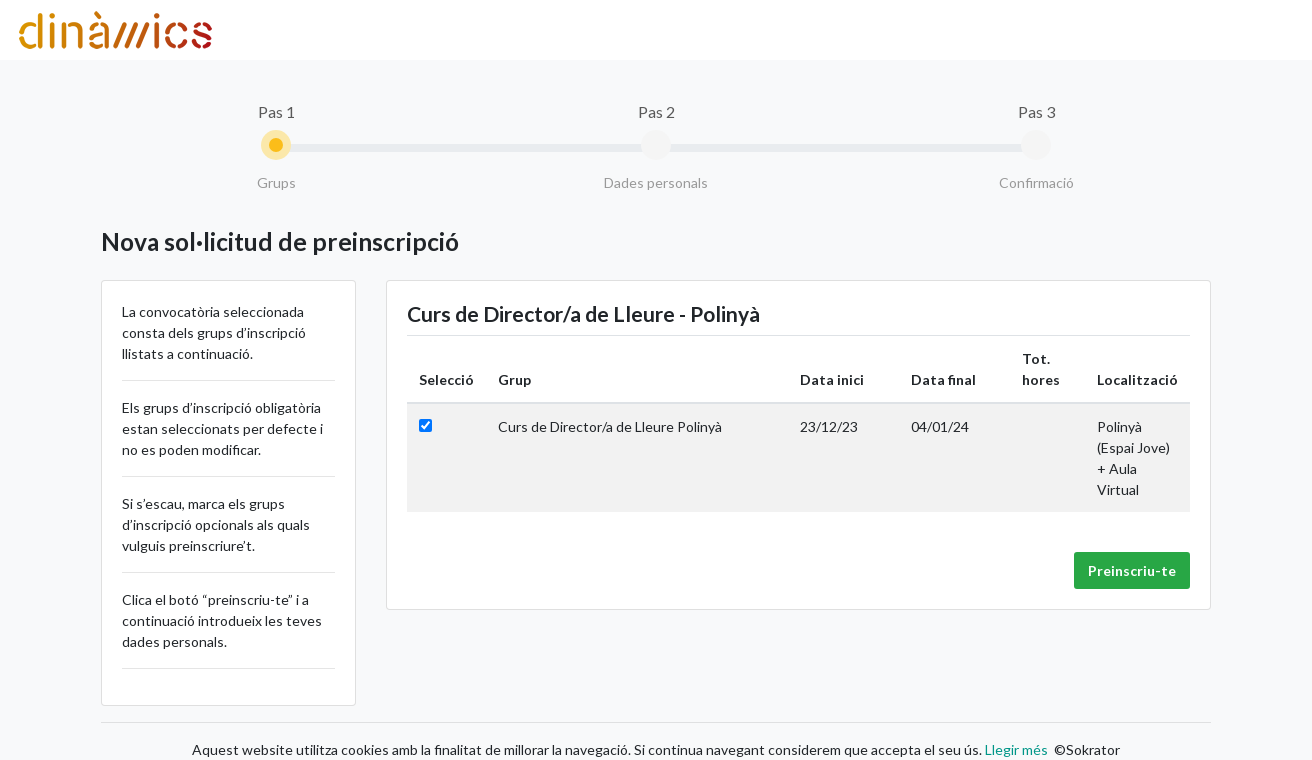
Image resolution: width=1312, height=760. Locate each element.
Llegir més (1015, 749)
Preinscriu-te (1132, 570)
